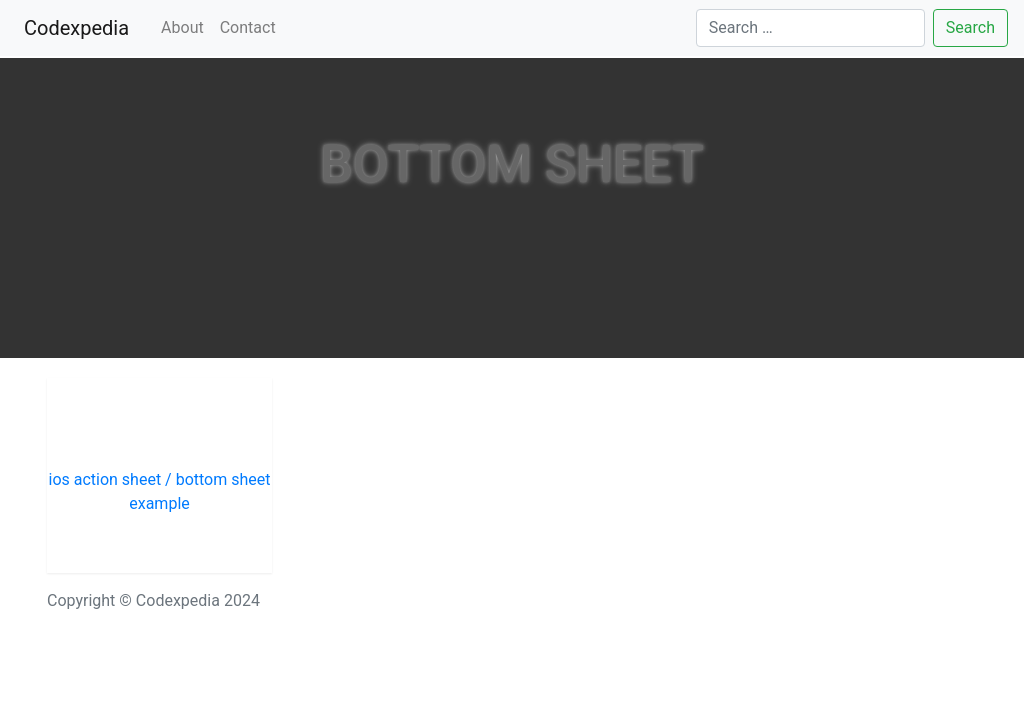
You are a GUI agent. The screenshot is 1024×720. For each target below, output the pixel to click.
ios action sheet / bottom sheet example (159, 491)
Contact (248, 27)
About (182, 27)
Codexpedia (80, 26)
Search (970, 27)
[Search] (810, 28)
